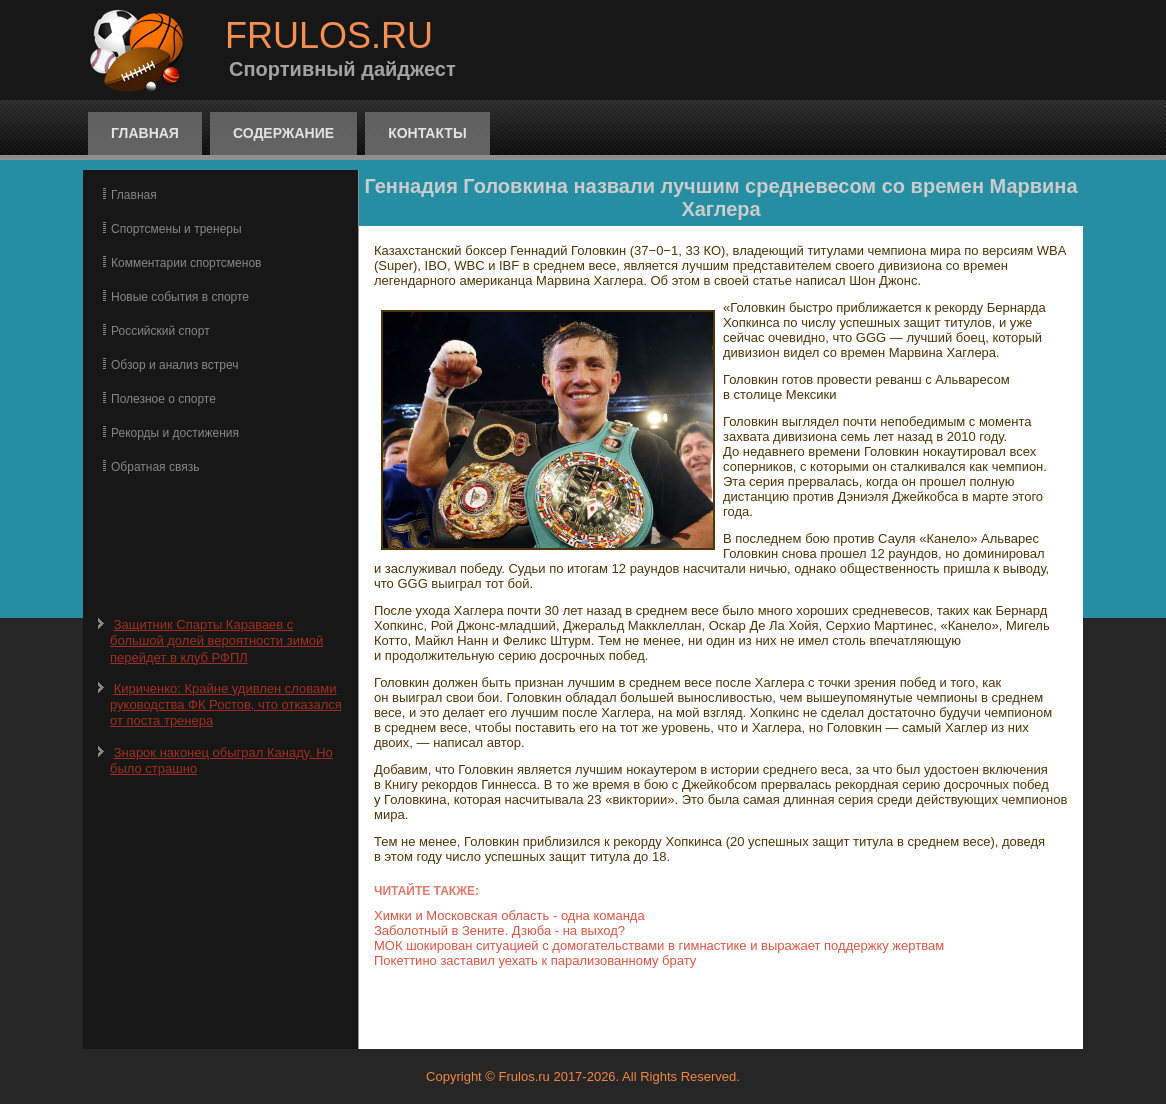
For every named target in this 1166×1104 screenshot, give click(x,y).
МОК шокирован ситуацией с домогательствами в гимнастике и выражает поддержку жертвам (659, 945)
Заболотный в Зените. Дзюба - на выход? (499, 930)
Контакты (427, 133)
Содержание (283, 133)
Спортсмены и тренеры (176, 229)
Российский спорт (160, 331)
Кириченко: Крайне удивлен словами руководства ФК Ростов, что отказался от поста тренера (226, 705)
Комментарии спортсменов (186, 263)
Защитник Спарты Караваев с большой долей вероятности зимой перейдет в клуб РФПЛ (216, 641)
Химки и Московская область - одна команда (509, 915)
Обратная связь (155, 467)
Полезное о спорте (163, 399)
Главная (145, 133)
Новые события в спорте (180, 297)
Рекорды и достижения (175, 433)
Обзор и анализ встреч (174, 365)
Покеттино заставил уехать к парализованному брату (535, 960)
